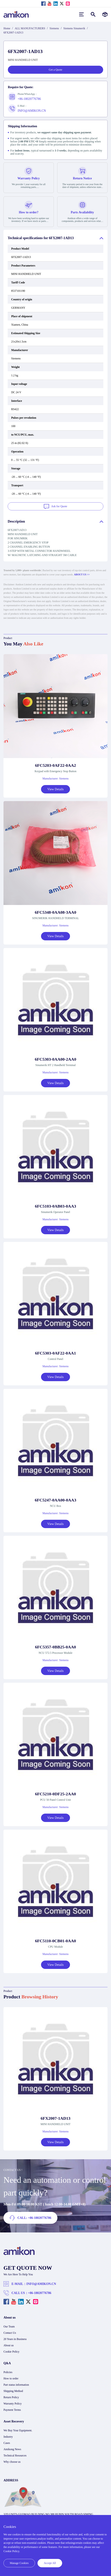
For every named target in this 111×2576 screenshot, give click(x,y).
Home (6, 28)
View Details (55, 789)
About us (8, 2345)
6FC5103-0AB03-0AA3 (55, 1206)
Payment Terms (12, 2409)
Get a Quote (55, 69)
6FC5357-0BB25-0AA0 (55, 1647)
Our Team (9, 2326)
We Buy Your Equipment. (17, 2430)
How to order (10, 2378)
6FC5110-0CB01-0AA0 (55, 1941)
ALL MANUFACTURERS (30, 28)
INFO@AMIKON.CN (41, 2284)
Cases (6, 2442)
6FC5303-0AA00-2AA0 (55, 1059)
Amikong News (12, 2449)
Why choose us (12, 2461)
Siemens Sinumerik (74, 28)
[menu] (81, 14)
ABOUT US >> (82, 574)
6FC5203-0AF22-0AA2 (55, 765)
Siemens (54, 28)
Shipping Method (13, 2390)
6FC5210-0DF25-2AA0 (55, 1794)
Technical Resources (15, 2455)
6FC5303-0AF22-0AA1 (55, 1353)
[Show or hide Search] (93, 14)
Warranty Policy (12, 2403)
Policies (7, 2372)
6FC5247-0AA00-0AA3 (55, 1500)
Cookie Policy (11, 2351)
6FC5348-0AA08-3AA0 (55, 912)
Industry (8, 2436)
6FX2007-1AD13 (56, 2118)
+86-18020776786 (39, 2293)
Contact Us (9, 2332)
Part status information (16, 2384)
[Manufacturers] (105, 14)
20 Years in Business (15, 2339)
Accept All (50, 2563)
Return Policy (11, 2397)
